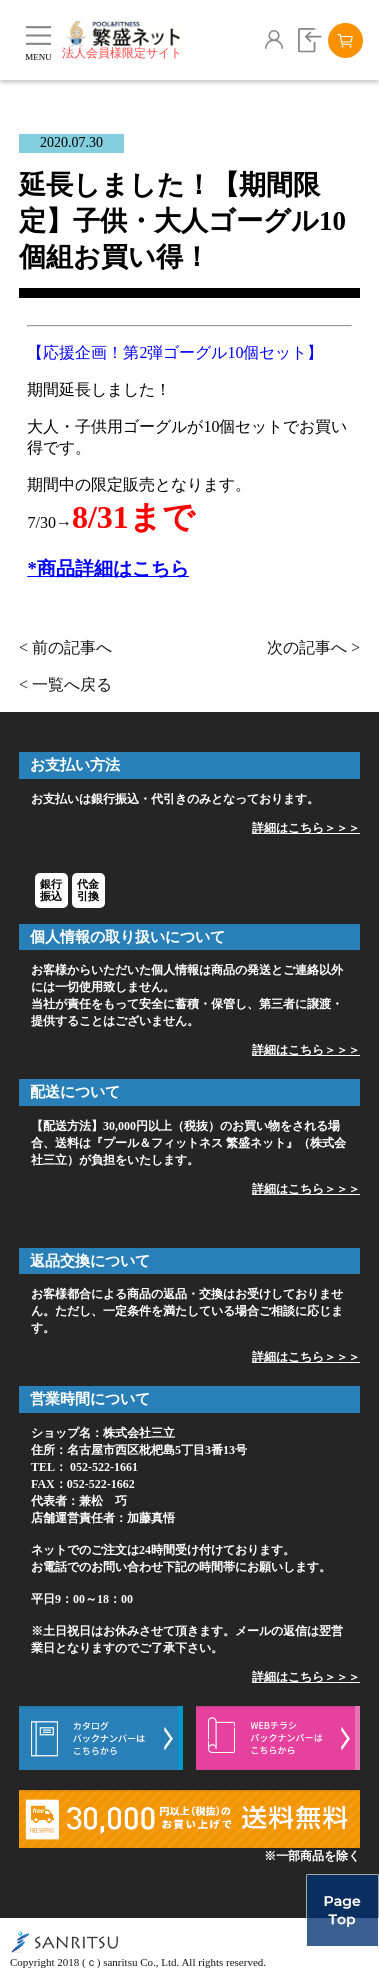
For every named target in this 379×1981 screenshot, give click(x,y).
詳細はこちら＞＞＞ (306, 828)
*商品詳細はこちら (107, 568)
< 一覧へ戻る (65, 684)
